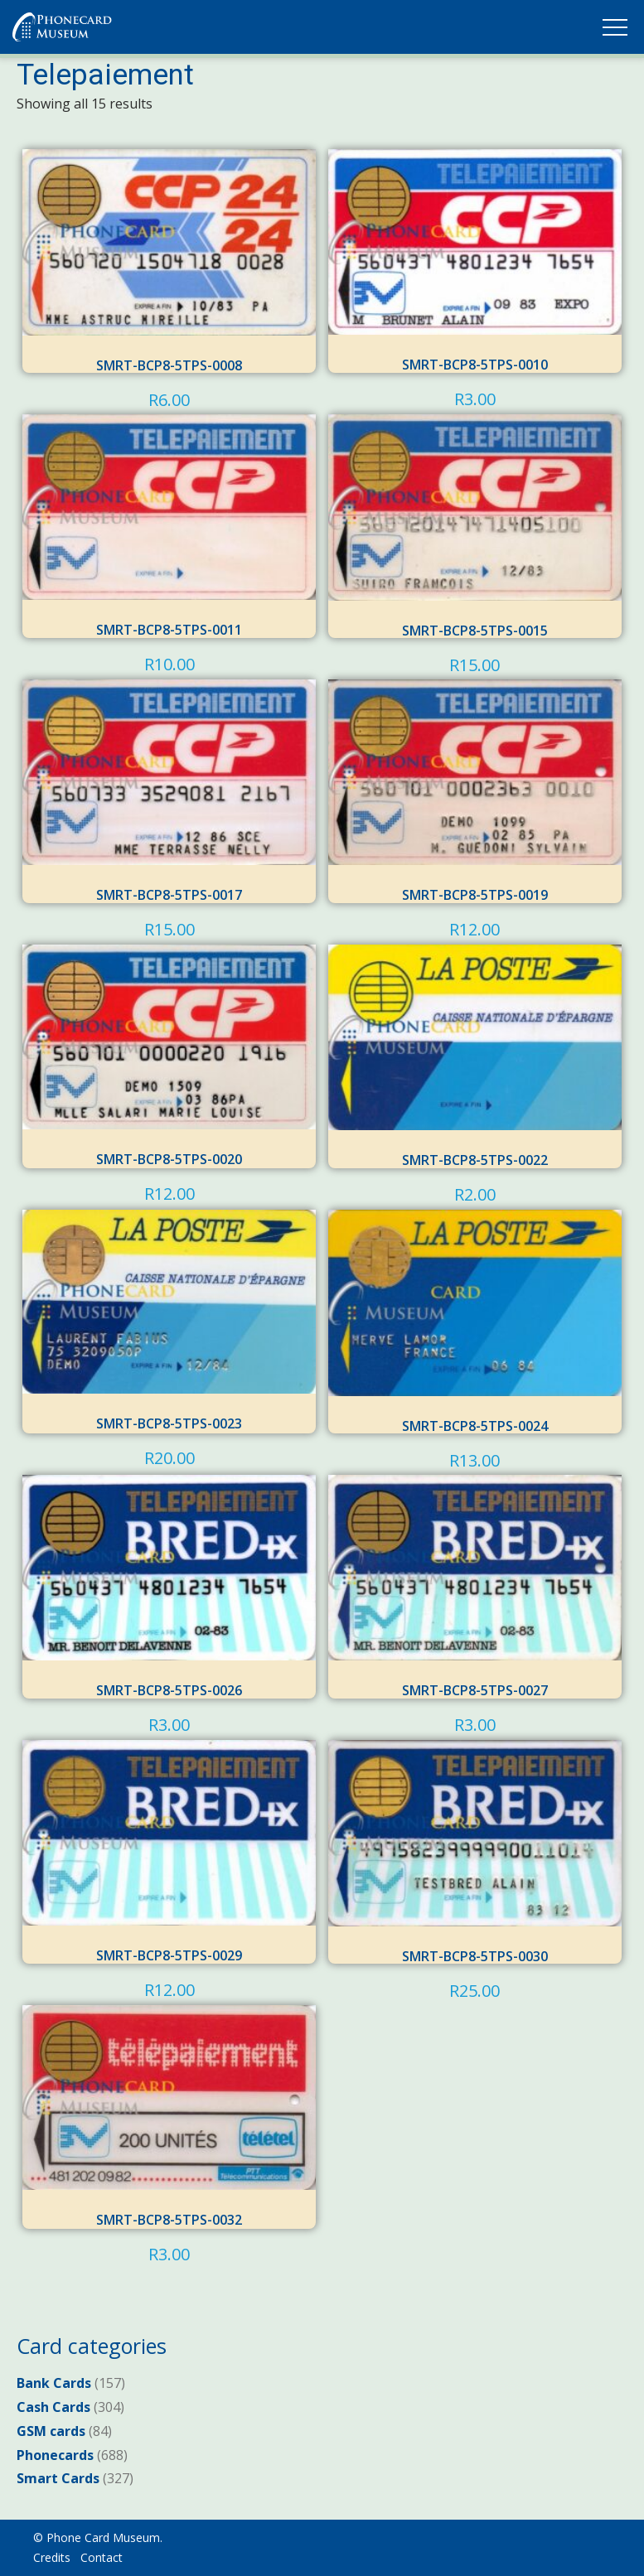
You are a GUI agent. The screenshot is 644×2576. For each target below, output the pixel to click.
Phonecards (55, 2455)
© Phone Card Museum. (97, 2537)
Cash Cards (53, 2407)
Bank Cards (54, 2383)
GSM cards (51, 2431)
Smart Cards (58, 2478)
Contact (101, 2557)
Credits (51, 2557)
